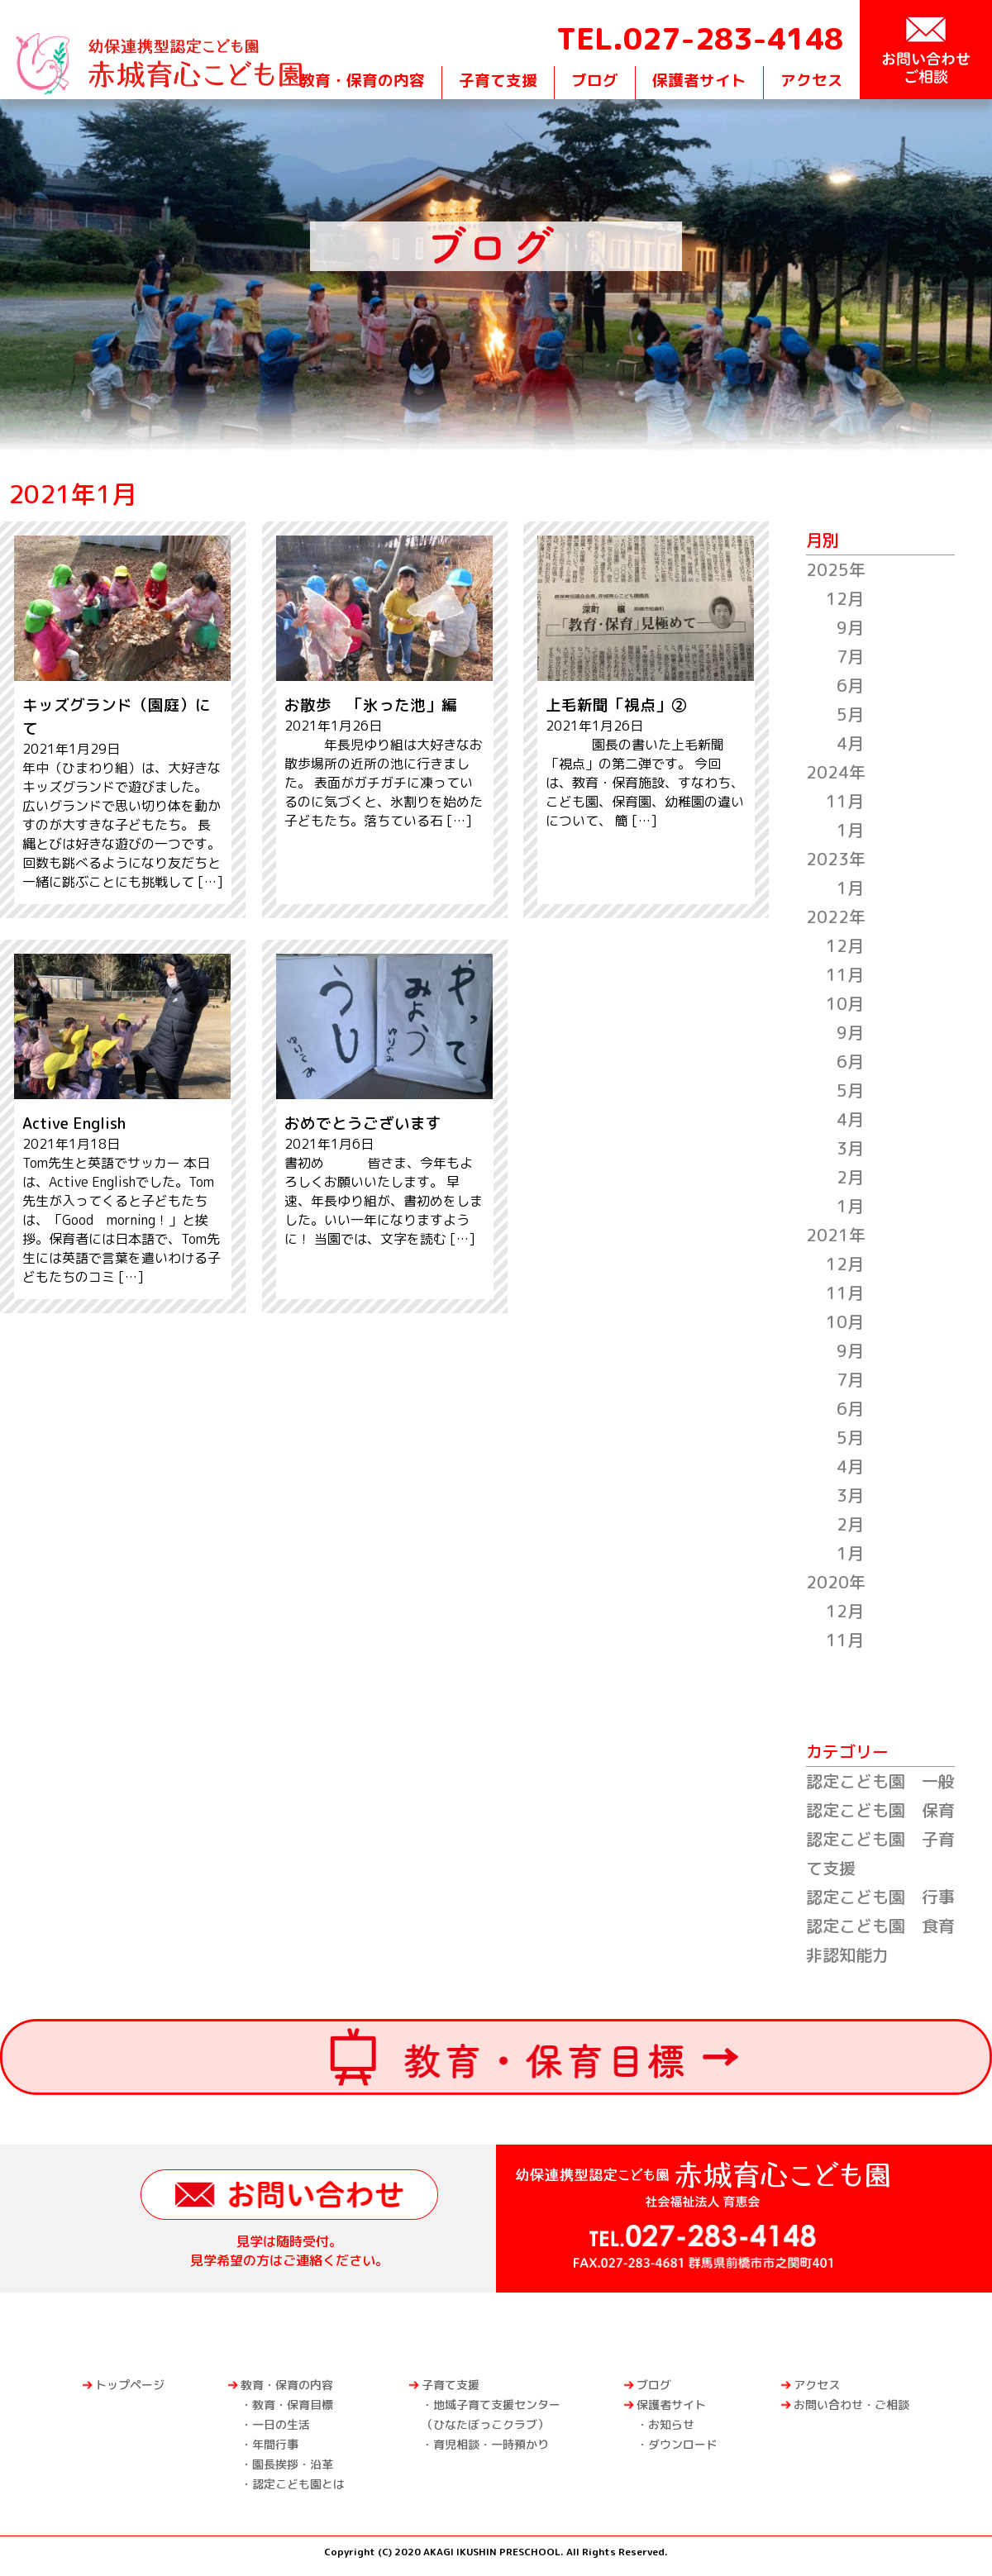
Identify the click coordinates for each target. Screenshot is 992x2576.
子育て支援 (498, 80)
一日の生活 (281, 2424)
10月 (845, 1003)
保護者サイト (699, 80)
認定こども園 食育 (880, 1925)
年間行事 (275, 2444)
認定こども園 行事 (880, 1896)
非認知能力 (847, 1954)
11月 (845, 800)
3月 (850, 1147)
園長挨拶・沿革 (292, 2464)
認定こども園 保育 (880, 1809)
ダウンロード (683, 2444)
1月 (850, 829)
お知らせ (671, 2424)
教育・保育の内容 (362, 80)
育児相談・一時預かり (491, 2444)
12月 (845, 598)
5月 (850, 714)
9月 (850, 627)
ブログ (594, 80)
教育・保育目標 (292, 2404)
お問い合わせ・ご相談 (851, 2404)
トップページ (130, 2385)
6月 (850, 685)
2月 (850, 1176)
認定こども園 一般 (880, 1781)
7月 (850, 656)
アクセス (811, 80)
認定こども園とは (298, 2484)
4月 (850, 743)
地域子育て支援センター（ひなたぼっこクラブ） (491, 2414)
